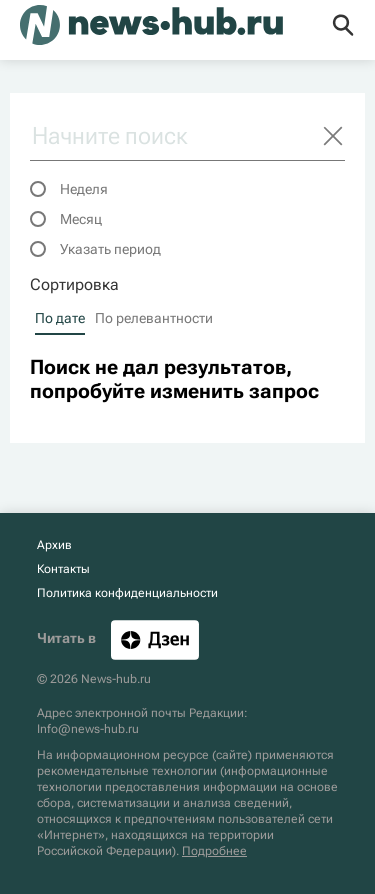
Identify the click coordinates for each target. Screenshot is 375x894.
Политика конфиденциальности (127, 593)
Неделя (84, 189)
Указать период (110, 249)
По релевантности (154, 318)
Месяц (81, 219)
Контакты (63, 569)
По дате (60, 318)
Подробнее (214, 851)
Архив (54, 545)
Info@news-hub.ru (88, 729)
